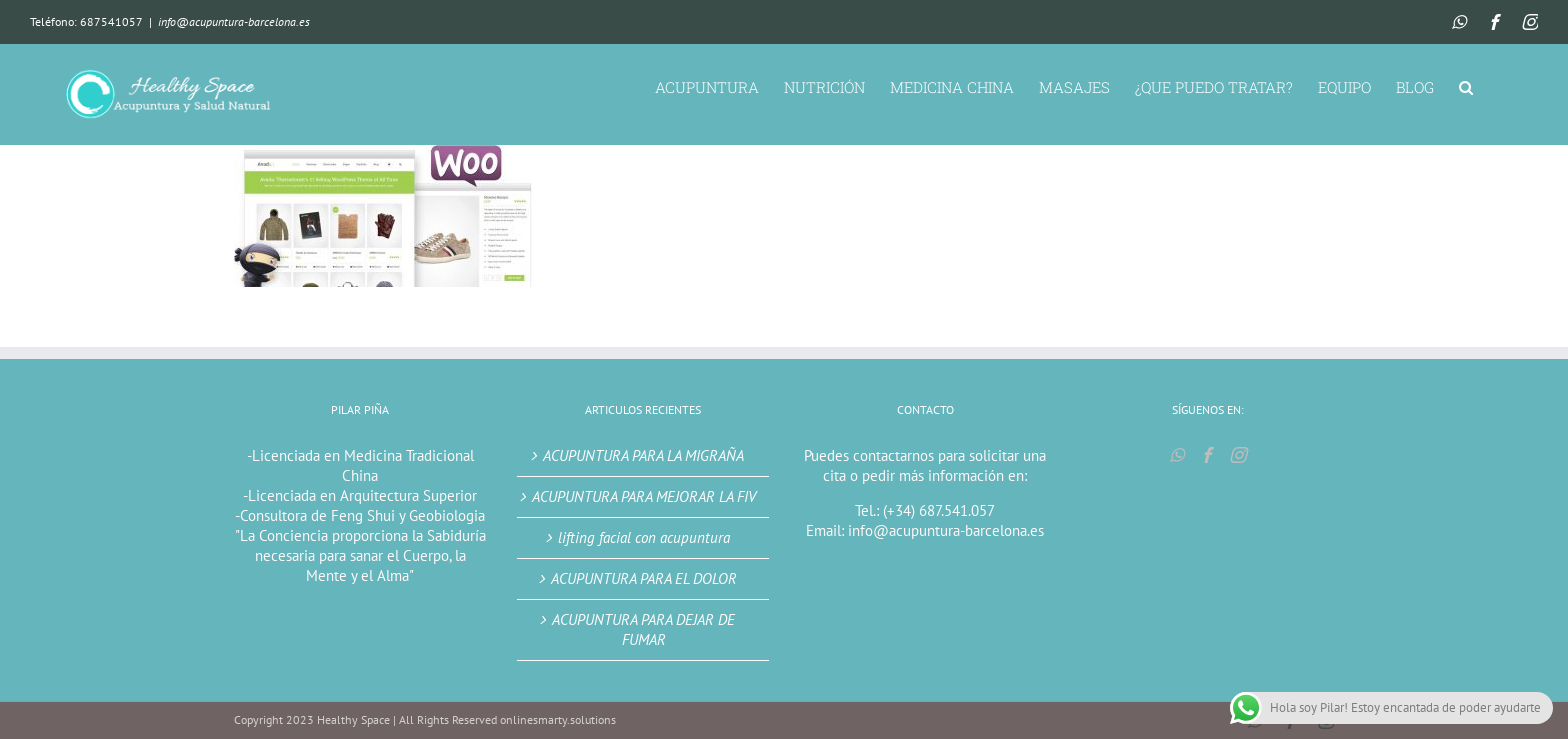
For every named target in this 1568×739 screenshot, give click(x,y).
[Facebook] (1207, 455)
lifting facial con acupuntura (644, 537)
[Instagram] (1238, 455)
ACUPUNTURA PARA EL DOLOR (644, 578)
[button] (1466, 86)
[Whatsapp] (1177, 455)
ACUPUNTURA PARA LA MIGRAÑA (643, 455)
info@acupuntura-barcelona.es (234, 21)
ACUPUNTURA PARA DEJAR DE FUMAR (643, 629)
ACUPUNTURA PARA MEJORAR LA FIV (644, 496)
